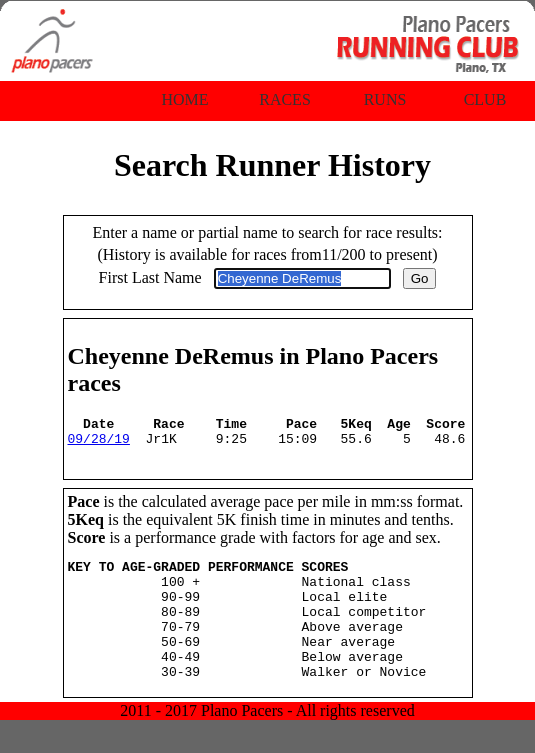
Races (285, 99)
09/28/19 (99, 444)
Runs (385, 99)
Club (485, 99)
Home (184, 99)
